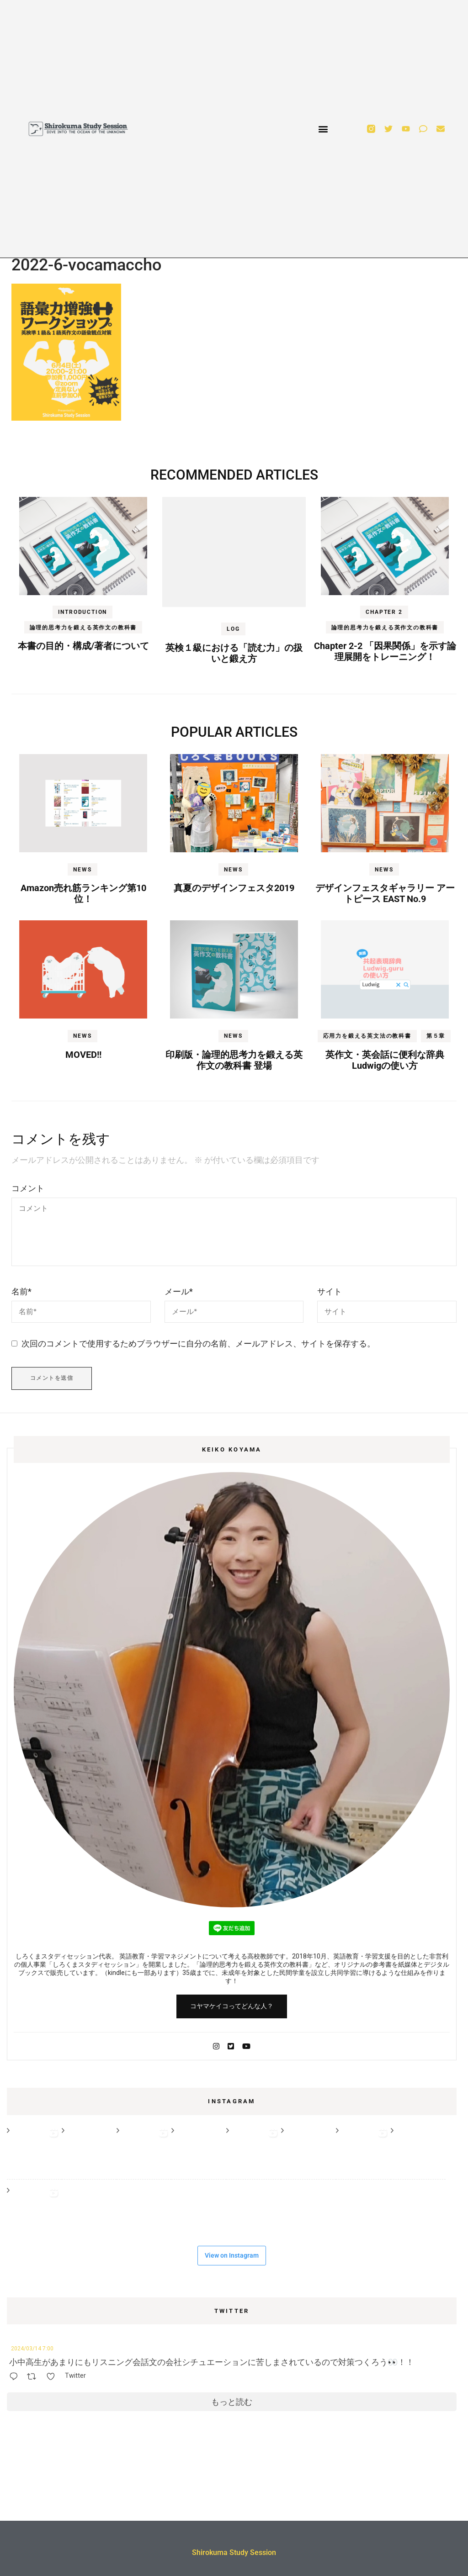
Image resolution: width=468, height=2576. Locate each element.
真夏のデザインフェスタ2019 (234, 887)
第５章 (435, 1036)
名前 (21, 1291)
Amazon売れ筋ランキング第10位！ (83, 893)
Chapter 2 (384, 612)
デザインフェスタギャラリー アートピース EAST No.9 (385, 893)
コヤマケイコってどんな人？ (231, 2006)
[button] (322, 129)
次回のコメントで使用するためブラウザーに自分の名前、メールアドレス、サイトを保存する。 (198, 1343)
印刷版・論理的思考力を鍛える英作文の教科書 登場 (234, 1060)
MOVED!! (83, 1054)
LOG (233, 629)
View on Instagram (232, 2255)
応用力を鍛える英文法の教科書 (367, 1036)
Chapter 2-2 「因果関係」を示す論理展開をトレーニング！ (385, 651)
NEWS (82, 869)
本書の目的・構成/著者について (83, 645)
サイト (329, 1291)
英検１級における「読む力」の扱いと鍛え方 (234, 653)
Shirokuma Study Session (234, 2552)
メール (179, 1291)
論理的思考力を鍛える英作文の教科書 (83, 627)
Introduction (82, 612)
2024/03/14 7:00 (32, 2348)
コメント (27, 1188)
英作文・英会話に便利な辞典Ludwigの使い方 (384, 1060)
